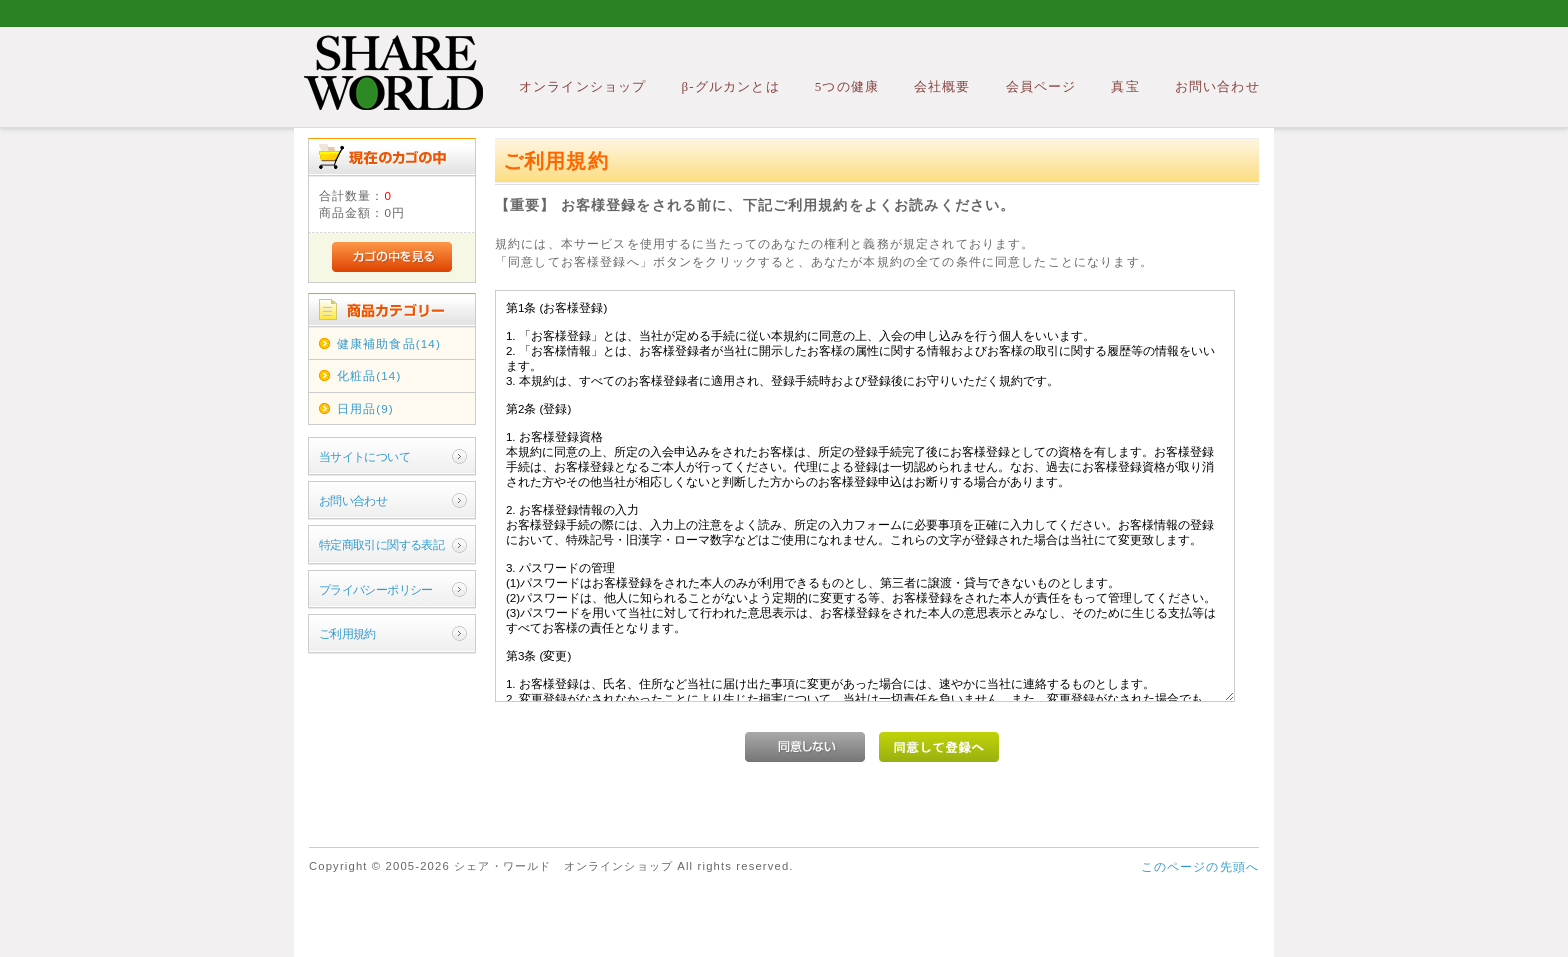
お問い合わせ (1217, 86)
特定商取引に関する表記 (382, 544)
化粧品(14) (369, 375)
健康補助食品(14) (389, 343)
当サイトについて (364, 456)
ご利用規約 (347, 633)
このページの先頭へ (1200, 866)
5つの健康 (847, 86)
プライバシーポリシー (376, 589)
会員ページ (1041, 86)
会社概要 (942, 86)
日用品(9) (365, 408)
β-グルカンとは (730, 86)
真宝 (1125, 86)
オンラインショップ (582, 86)
